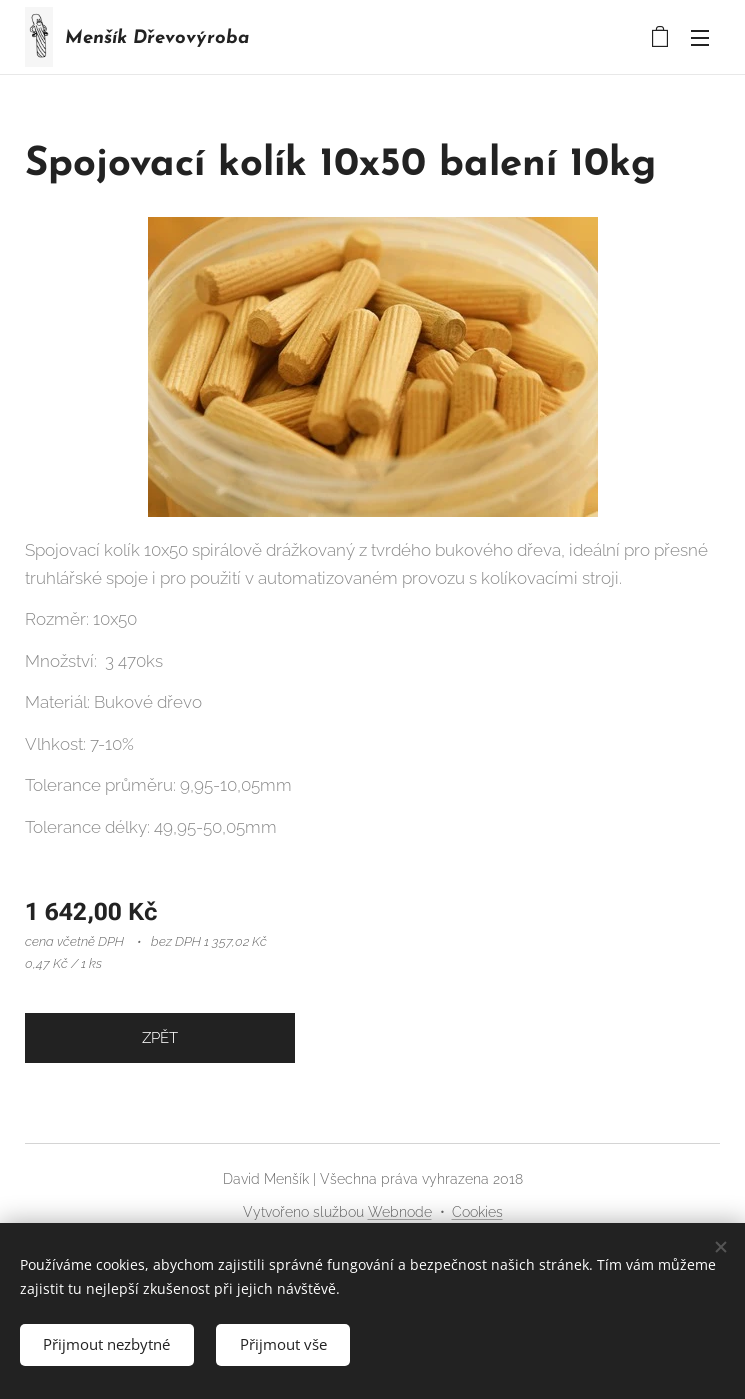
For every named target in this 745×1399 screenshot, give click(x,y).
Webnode (400, 1212)
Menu (700, 38)
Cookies (477, 1212)
